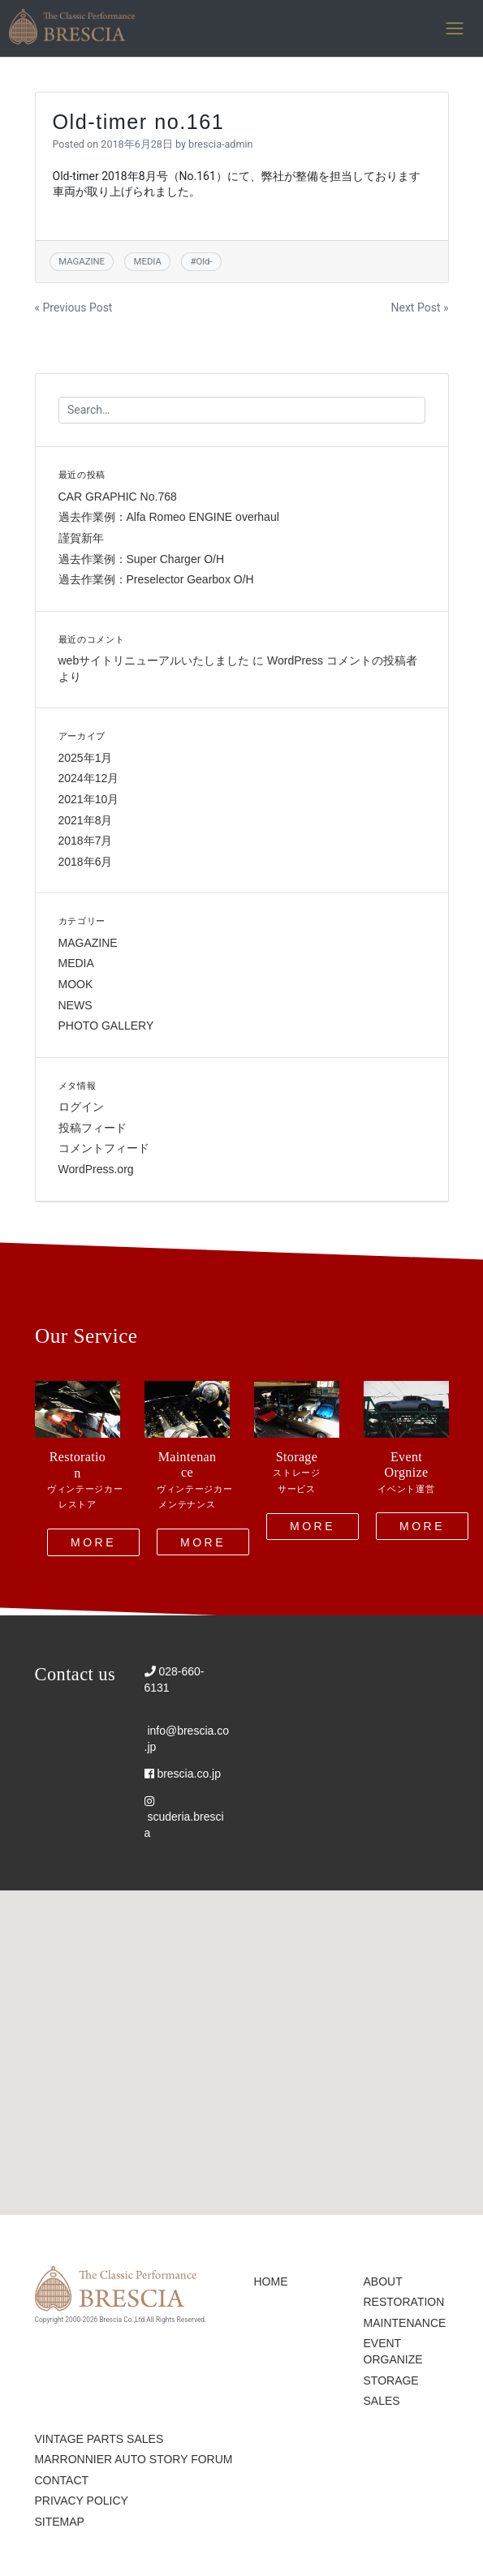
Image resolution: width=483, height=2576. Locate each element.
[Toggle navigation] (455, 28)
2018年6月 (85, 861)
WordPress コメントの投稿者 (342, 660)
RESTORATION (404, 2301)
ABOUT (383, 2281)
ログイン (81, 1106)
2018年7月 (85, 840)
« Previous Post (74, 307)
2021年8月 (85, 820)
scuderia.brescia (184, 1817)
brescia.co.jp (182, 1773)
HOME (271, 2281)
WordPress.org (96, 1169)
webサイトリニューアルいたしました (154, 660)
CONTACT (62, 2480)
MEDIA (148, 261)
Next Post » (420, 307)
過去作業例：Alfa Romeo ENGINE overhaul (168, 516)
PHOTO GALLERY (106, 1025)
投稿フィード (92, 1127)
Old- (204, 261)
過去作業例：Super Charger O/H (141, 559)
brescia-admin (220, 144)
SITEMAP (59, 2521)
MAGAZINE (81, 261)
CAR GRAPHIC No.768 (117, 496)
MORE (93, 1541)
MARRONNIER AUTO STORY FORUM (134, 2459)
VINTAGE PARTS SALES (99, 2438)
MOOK (75, 984)
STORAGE (391, 2380)
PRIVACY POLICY (81, 2500)
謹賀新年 (81, 537)
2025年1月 (85, 757)
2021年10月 (88, 799)
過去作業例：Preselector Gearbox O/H (156, 579)
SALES (382, 2400)
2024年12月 (88, 778)
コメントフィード (103, 1148)
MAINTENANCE (405, 2322)
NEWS (75, 1005)
